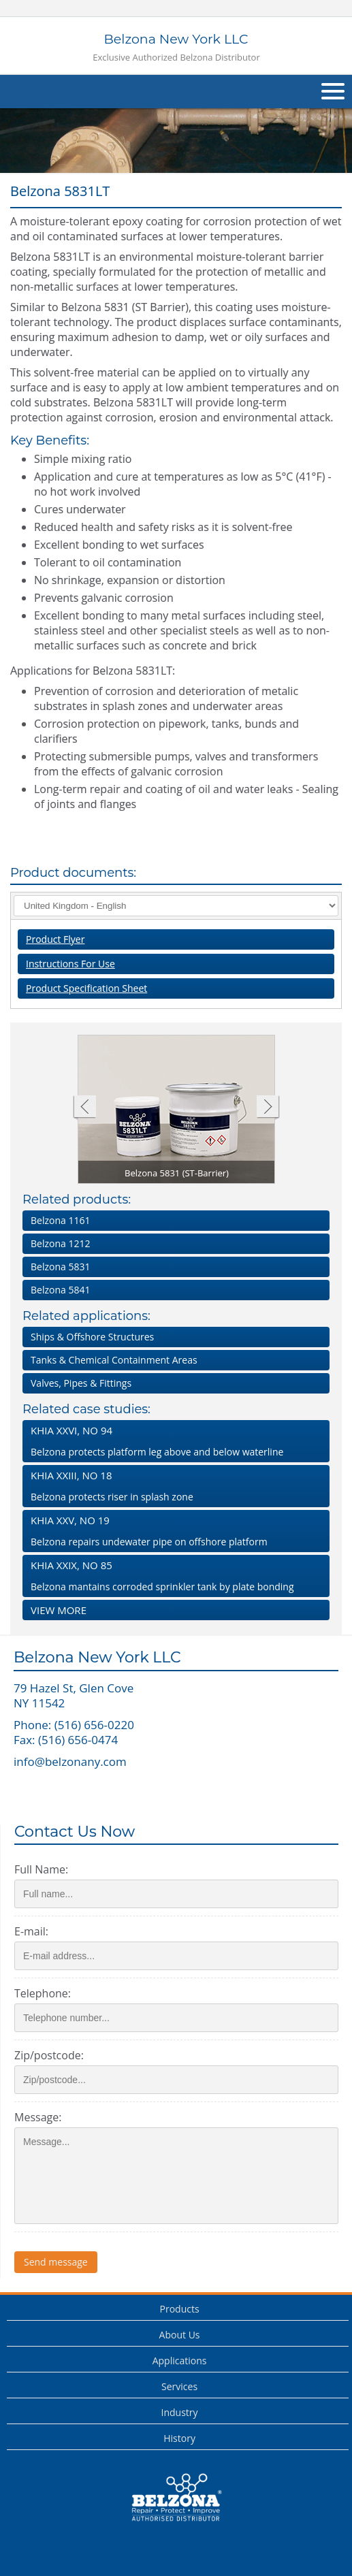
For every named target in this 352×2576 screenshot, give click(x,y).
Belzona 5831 (60, 1266)
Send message (56, 2261)
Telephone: (42, 1993)
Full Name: (41, 1869)
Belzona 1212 (60, 1243)
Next (268, 1108)
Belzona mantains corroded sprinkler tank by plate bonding (173, 1575)
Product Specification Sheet (86, 988)
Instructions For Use (70, 963)
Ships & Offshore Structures (92, 1336)
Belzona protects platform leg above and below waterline (173, 1440)
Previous (84, 1108)
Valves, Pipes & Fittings (81, 1382)
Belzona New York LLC (176, 47)
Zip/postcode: (49, 2055)
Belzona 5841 (60, 1289)
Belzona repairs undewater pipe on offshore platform (173, 1530)
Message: (37, 2117)
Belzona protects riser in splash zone (173, 1485)
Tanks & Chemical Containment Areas (114, 1359)
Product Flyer (55, 939)
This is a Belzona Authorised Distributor (176, 2497)
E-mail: (31, 1931)
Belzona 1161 (60, 1220)
